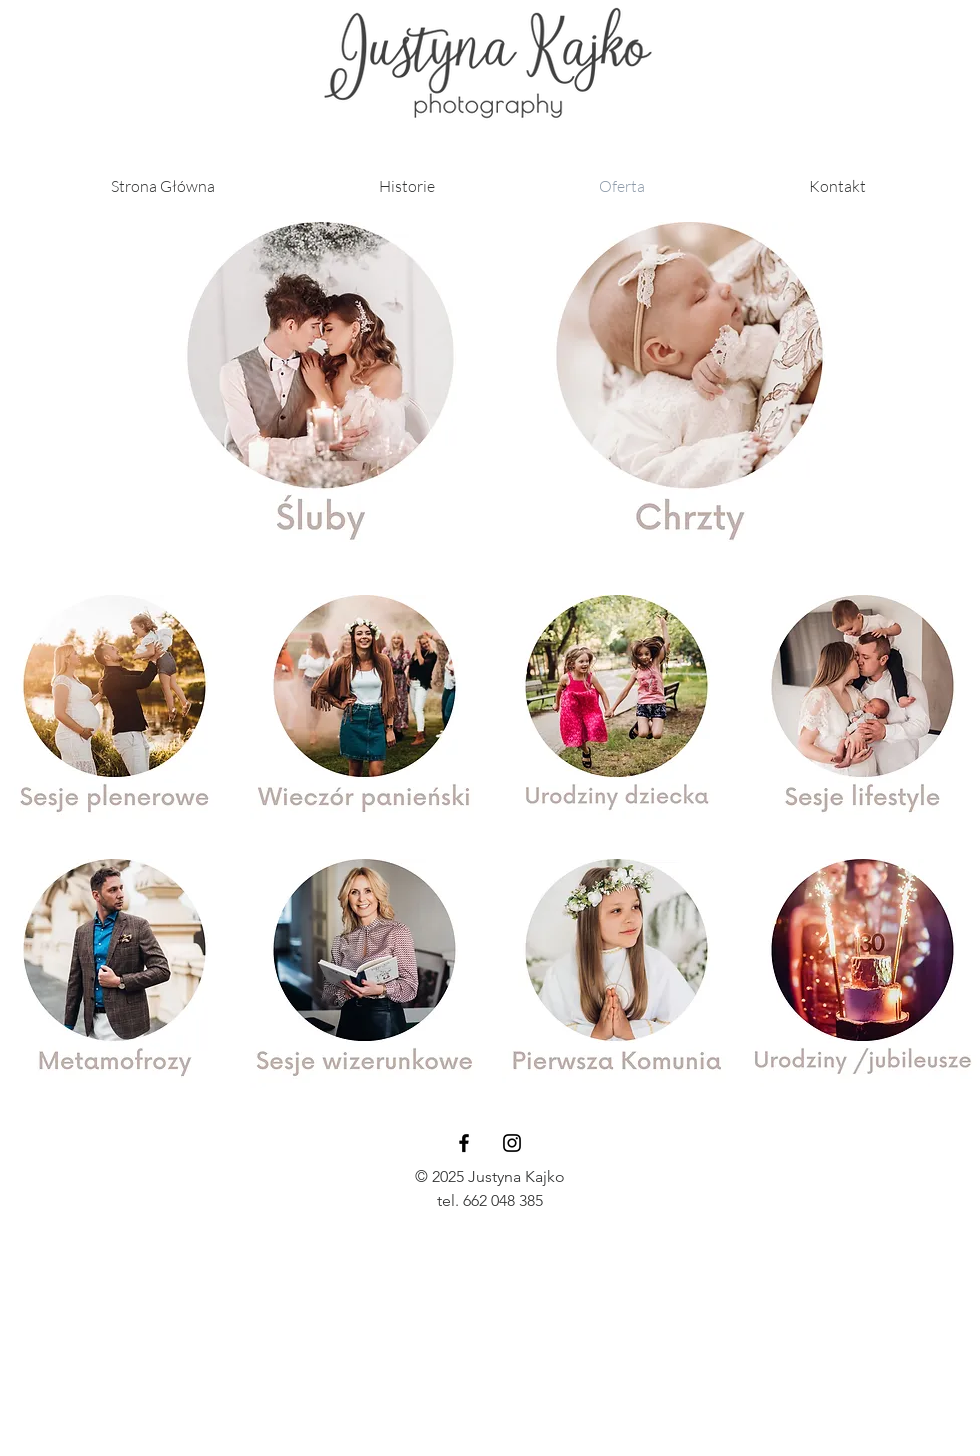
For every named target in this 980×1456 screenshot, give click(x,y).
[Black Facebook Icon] (464, 1143)
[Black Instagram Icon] (512, 1143)
